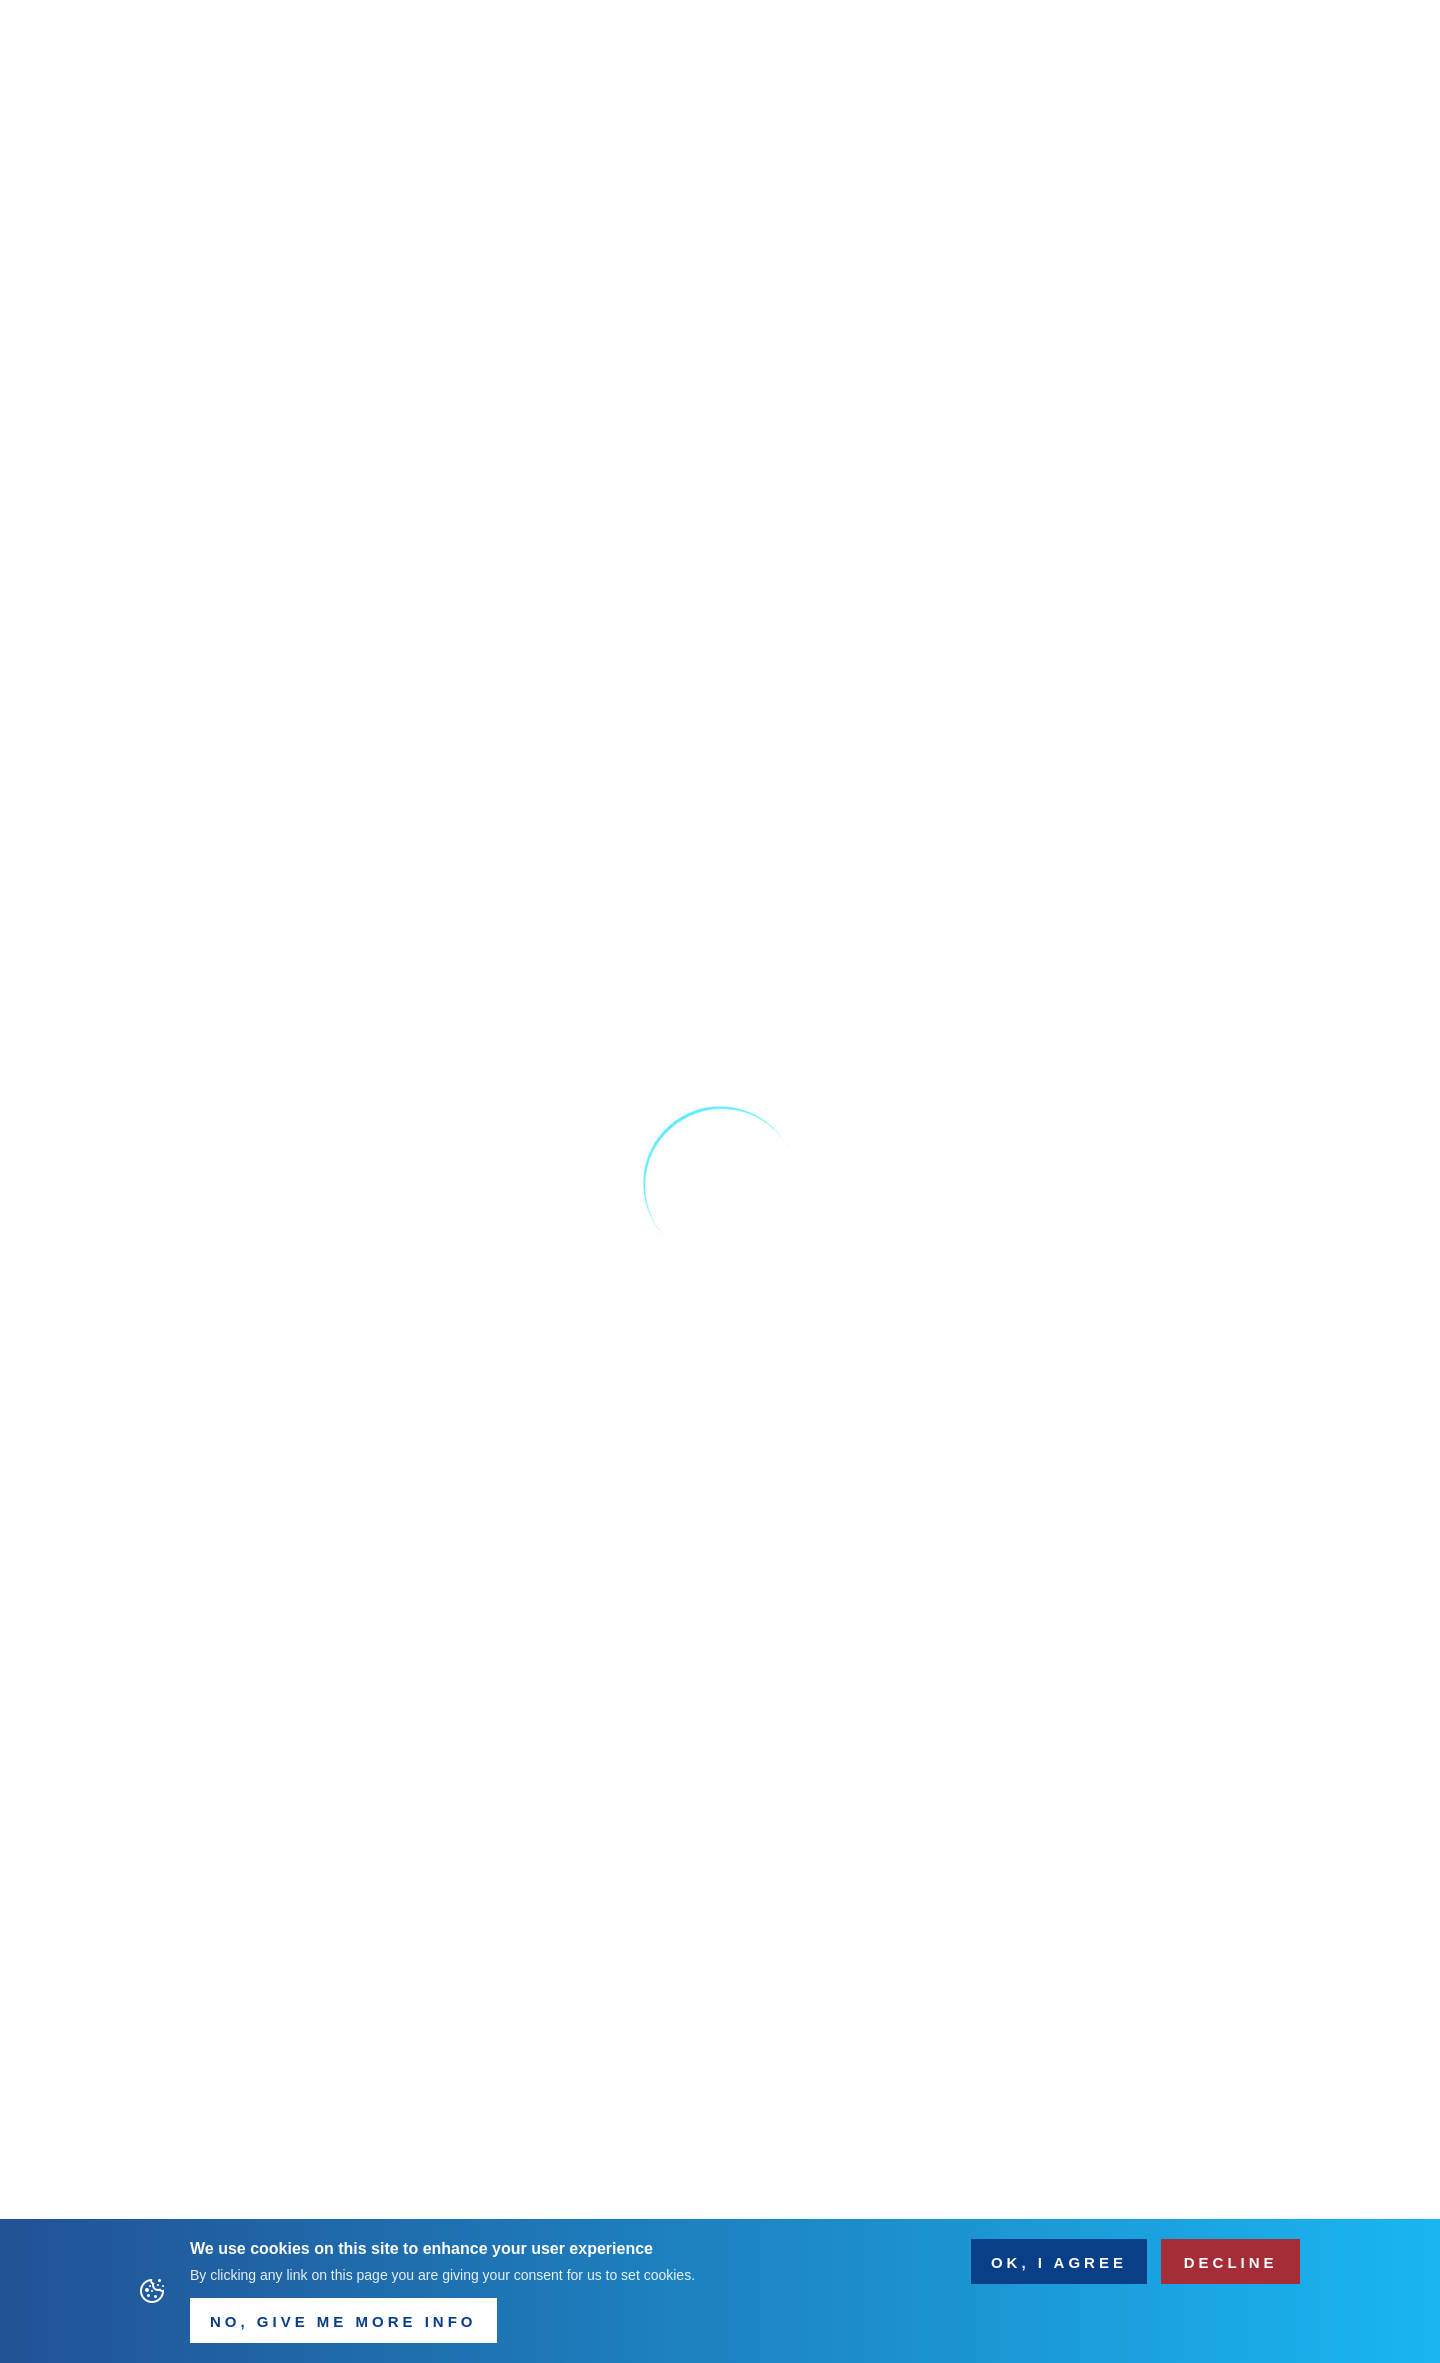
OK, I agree (1059, 2263)
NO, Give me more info (343, 2323)
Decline (1231, 2263)
